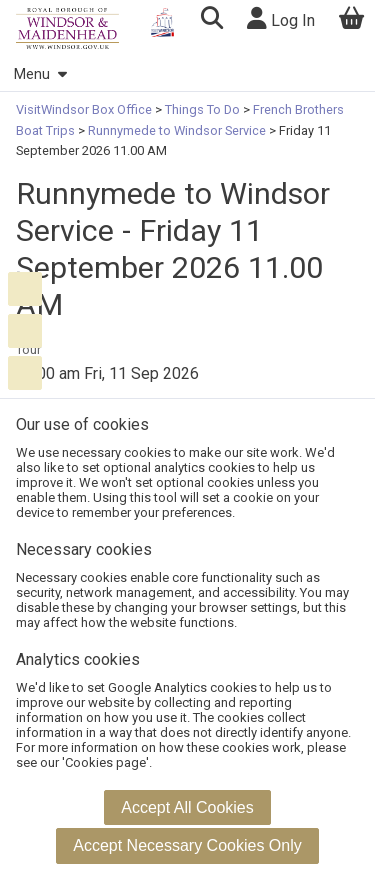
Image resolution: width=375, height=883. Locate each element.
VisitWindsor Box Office (85, 109)
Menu (40, 74)
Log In (281, 18)
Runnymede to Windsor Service (177, 130)
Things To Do (202, 109)
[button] (211, 20)
